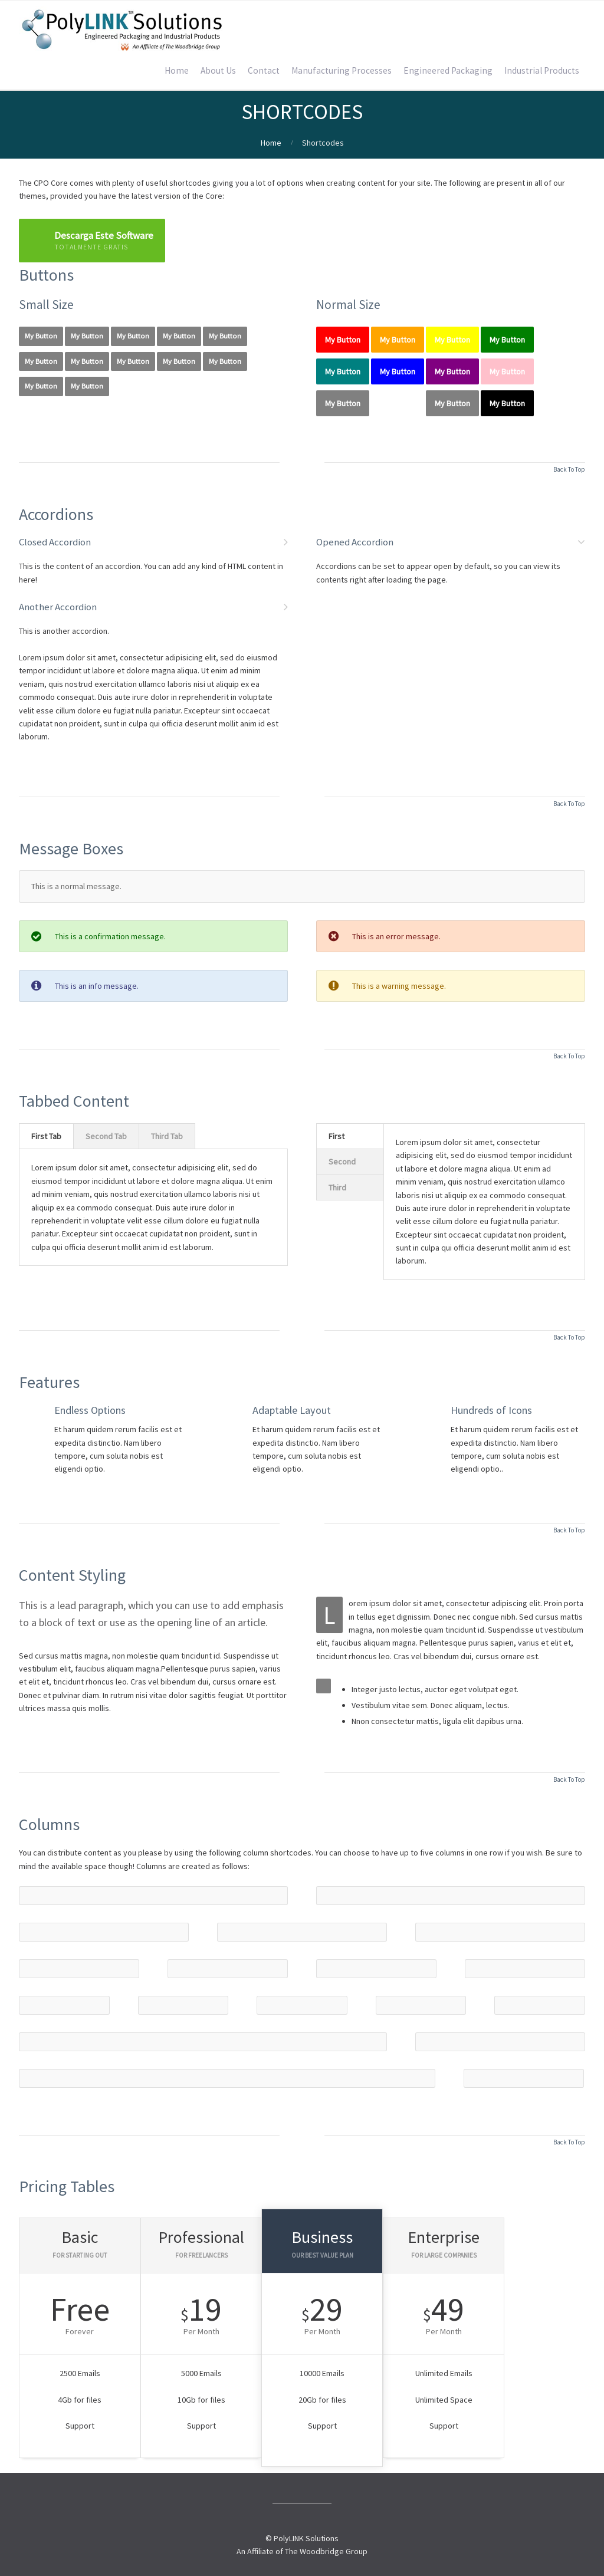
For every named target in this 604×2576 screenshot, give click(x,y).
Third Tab (167, 1136)
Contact (264, 70)
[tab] (46, 1136)
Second (342, 1161)
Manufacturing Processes (341, 70)
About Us (218, 70)
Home (177, 70)
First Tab (46, 1136)
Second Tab (106, 1136)
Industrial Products (541, 70)
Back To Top (569, 469)
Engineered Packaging (448, 70)
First (336, 1136)
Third (337, 1187)
